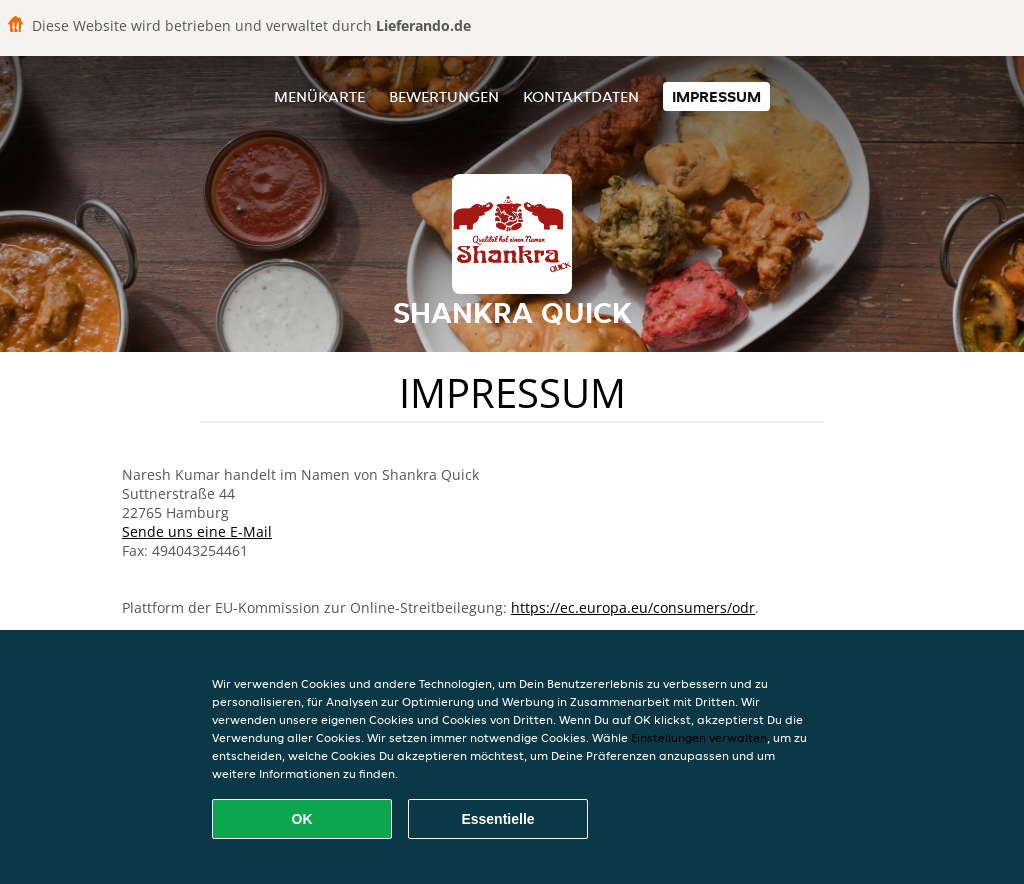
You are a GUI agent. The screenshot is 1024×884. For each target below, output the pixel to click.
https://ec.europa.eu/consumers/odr (633, 607)
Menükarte (319, 96)
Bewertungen (444, 96)
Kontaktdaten (581, 96)
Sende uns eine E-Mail (197, 531)
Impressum (716, 96)
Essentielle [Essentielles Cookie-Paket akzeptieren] (497, 819)
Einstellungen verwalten (699, 737)
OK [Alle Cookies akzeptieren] (302, 819)
